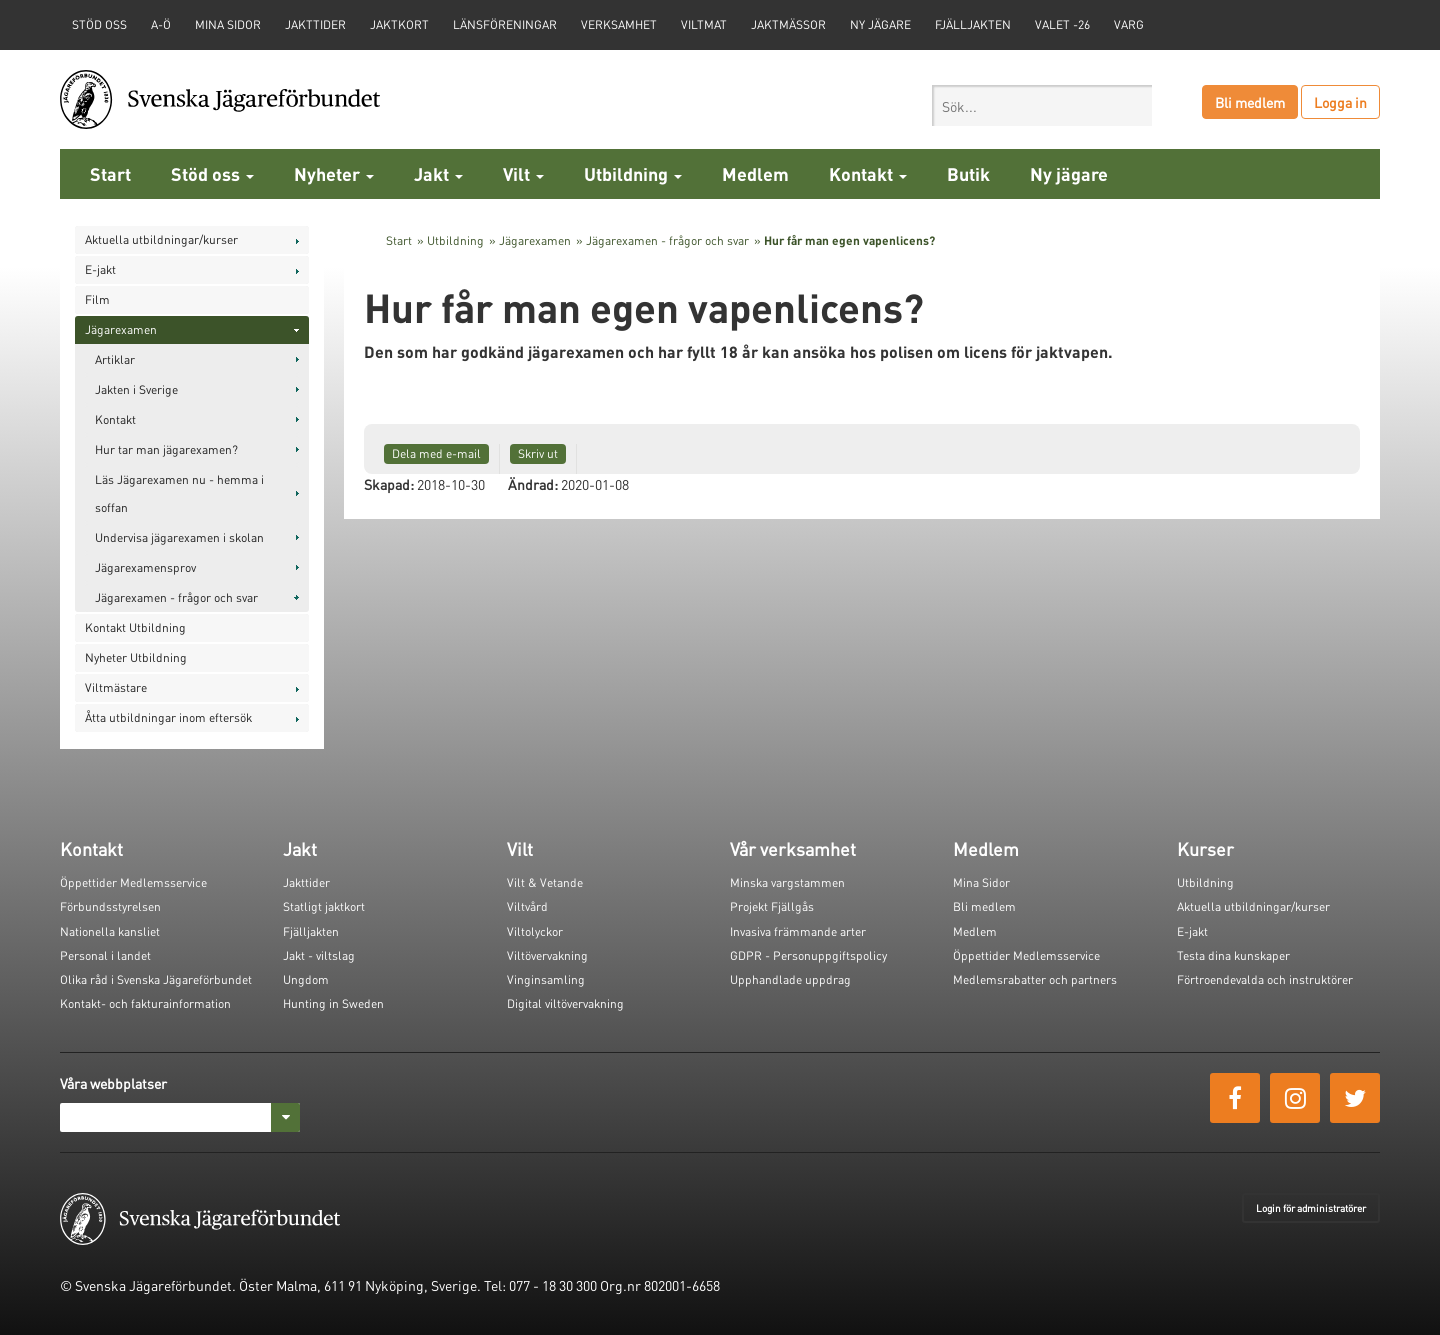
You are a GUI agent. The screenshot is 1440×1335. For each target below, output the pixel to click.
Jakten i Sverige (136, 389)
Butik (968, 173)
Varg (1129, 24)
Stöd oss (212, 173)
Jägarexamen (121, 329)
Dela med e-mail (436, 453)
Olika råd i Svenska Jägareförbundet (156, 979)
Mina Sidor (981, 882)
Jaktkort (399, 24)
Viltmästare (116, 687)
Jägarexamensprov (145, 567)
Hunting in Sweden (333, 1003)
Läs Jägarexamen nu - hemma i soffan (179, 493)
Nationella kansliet (110, 931)
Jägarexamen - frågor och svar (176, 597)
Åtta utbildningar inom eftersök (168, 717)
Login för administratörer (1311, 1208)
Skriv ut (538, 453)
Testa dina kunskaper (1233, 955)
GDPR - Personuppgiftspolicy (808, 955)
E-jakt (100, 269)
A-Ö (161, 24)
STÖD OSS (99, 24)
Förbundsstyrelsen (110, 906)
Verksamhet (619, 24)
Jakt (438, 173)
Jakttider (315, 24)
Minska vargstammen (787, 882)
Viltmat (704, 24)
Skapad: (389, 484)
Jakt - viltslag (319, 955)
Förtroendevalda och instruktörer (1265, 979)
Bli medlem (1250, 102)
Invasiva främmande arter (798, 931)
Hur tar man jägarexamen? (166, 449)
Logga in (1340, 102)
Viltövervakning (547, 955)
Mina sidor (228, 24)
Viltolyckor (535, 931)
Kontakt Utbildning (135, 627)
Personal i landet (105, 955)
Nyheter (334, 173)
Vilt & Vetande (545, 882)
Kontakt (868, 173)
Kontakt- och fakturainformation (145, 1003)
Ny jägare (880, 24)
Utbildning (633, 173)
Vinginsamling (546, 979)
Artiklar (115, 359)
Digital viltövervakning (565, 1003)
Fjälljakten (973, 24)
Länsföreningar (505, 24)
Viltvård (527, 906)
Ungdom (306, 979)
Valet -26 (1062, 24)
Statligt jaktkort (324, 906)
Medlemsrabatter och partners (1035, 979)
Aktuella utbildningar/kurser (161, 239)
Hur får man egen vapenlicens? (849, 240)
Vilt (523, 173)
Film (97, 299)
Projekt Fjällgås (772, 906)
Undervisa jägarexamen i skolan (179, 537)
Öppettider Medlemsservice (133, 882)
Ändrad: (533, 484)
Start (110, 173)
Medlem (755, 173)
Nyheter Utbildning (136, 657)
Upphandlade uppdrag (790, 979)
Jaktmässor (788, 24)
